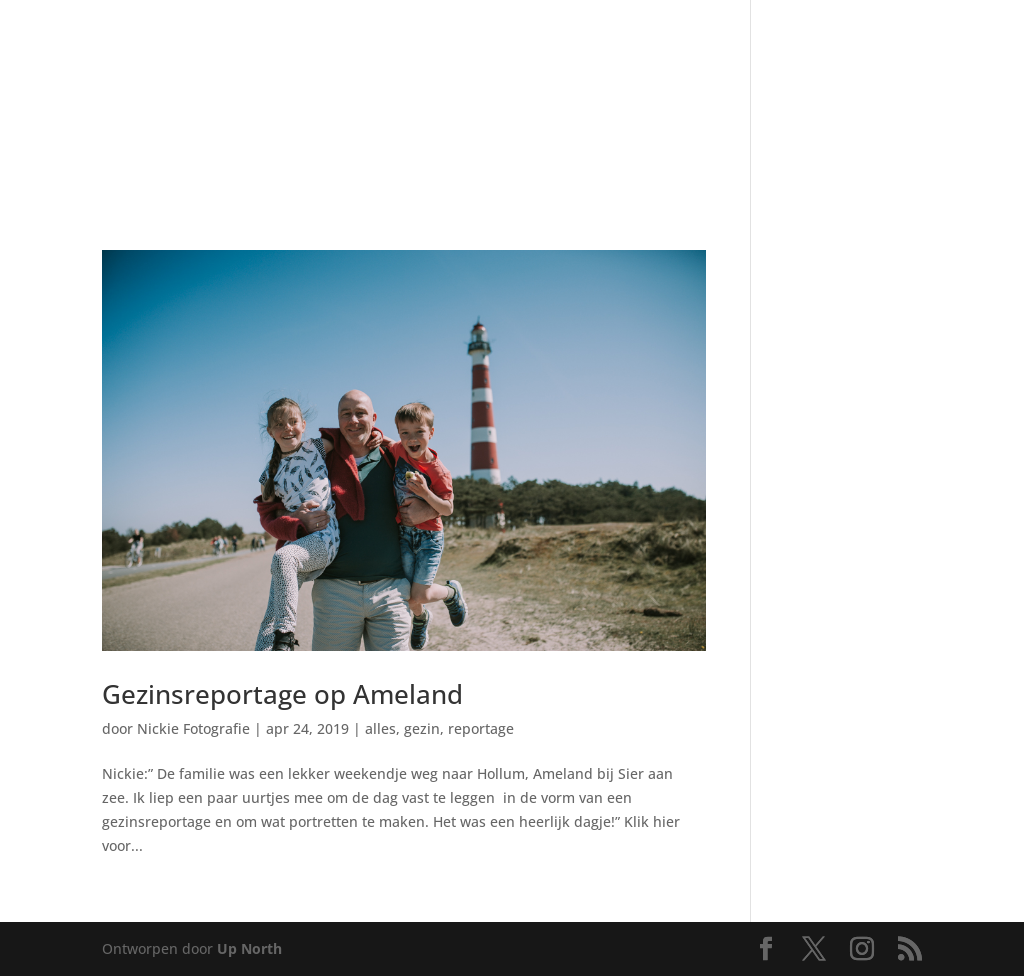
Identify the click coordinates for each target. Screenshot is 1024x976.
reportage (481, 728)
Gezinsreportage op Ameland (282, 694)
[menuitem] (137, 69)
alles (380, 728)
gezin (422, 728)
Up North (249, 948)
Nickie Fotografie (193, 728)
